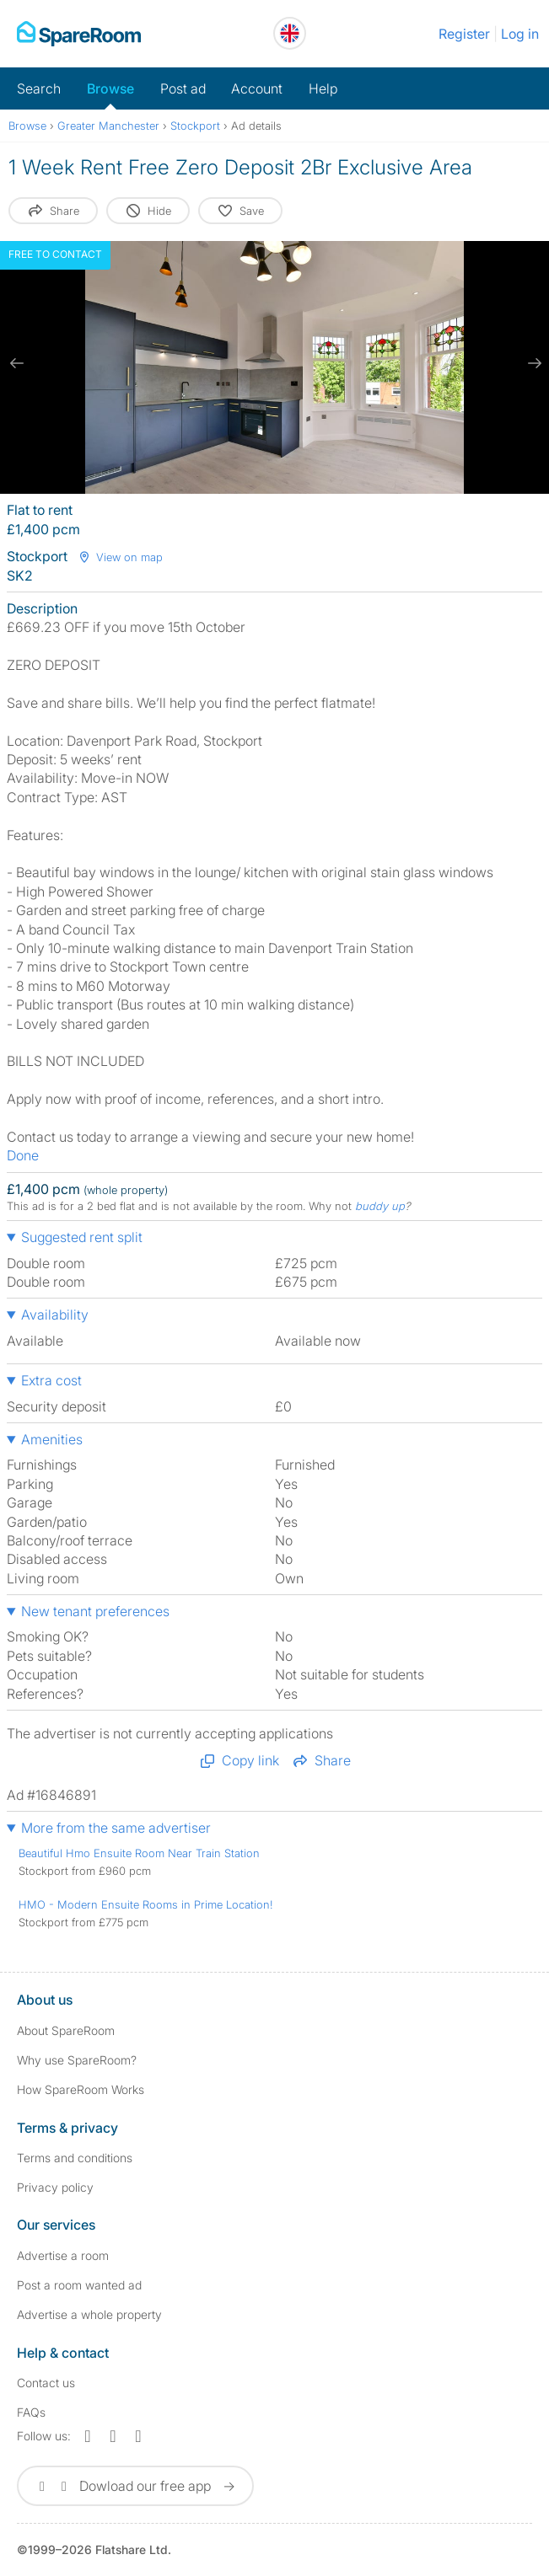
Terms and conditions (74, 2157)
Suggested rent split (82, 1237)
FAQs (31, 2412)
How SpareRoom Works (80, 2089)
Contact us (46, 2382)
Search (39, 88)
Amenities (52, 1439)
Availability (55, 1314)
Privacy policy (55, 2187)
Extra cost (51, 1380)
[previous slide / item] (17, 363)
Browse (110, 88)
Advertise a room (63, 2255)
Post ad (183, 88)
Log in (520, 33)
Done (23, 1155)
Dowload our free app (135, 2485)
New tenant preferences (95, 1611)
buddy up (380, 1206)
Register (464, 33)
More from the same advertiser (116, 1827)
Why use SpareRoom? (77, 2060)
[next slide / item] (532, 363)
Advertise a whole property (89, 2314)
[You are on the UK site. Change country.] (289, 33)
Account (257, 88)
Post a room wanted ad (79, 2285)
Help (323, 88)
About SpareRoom (66, 2030)
